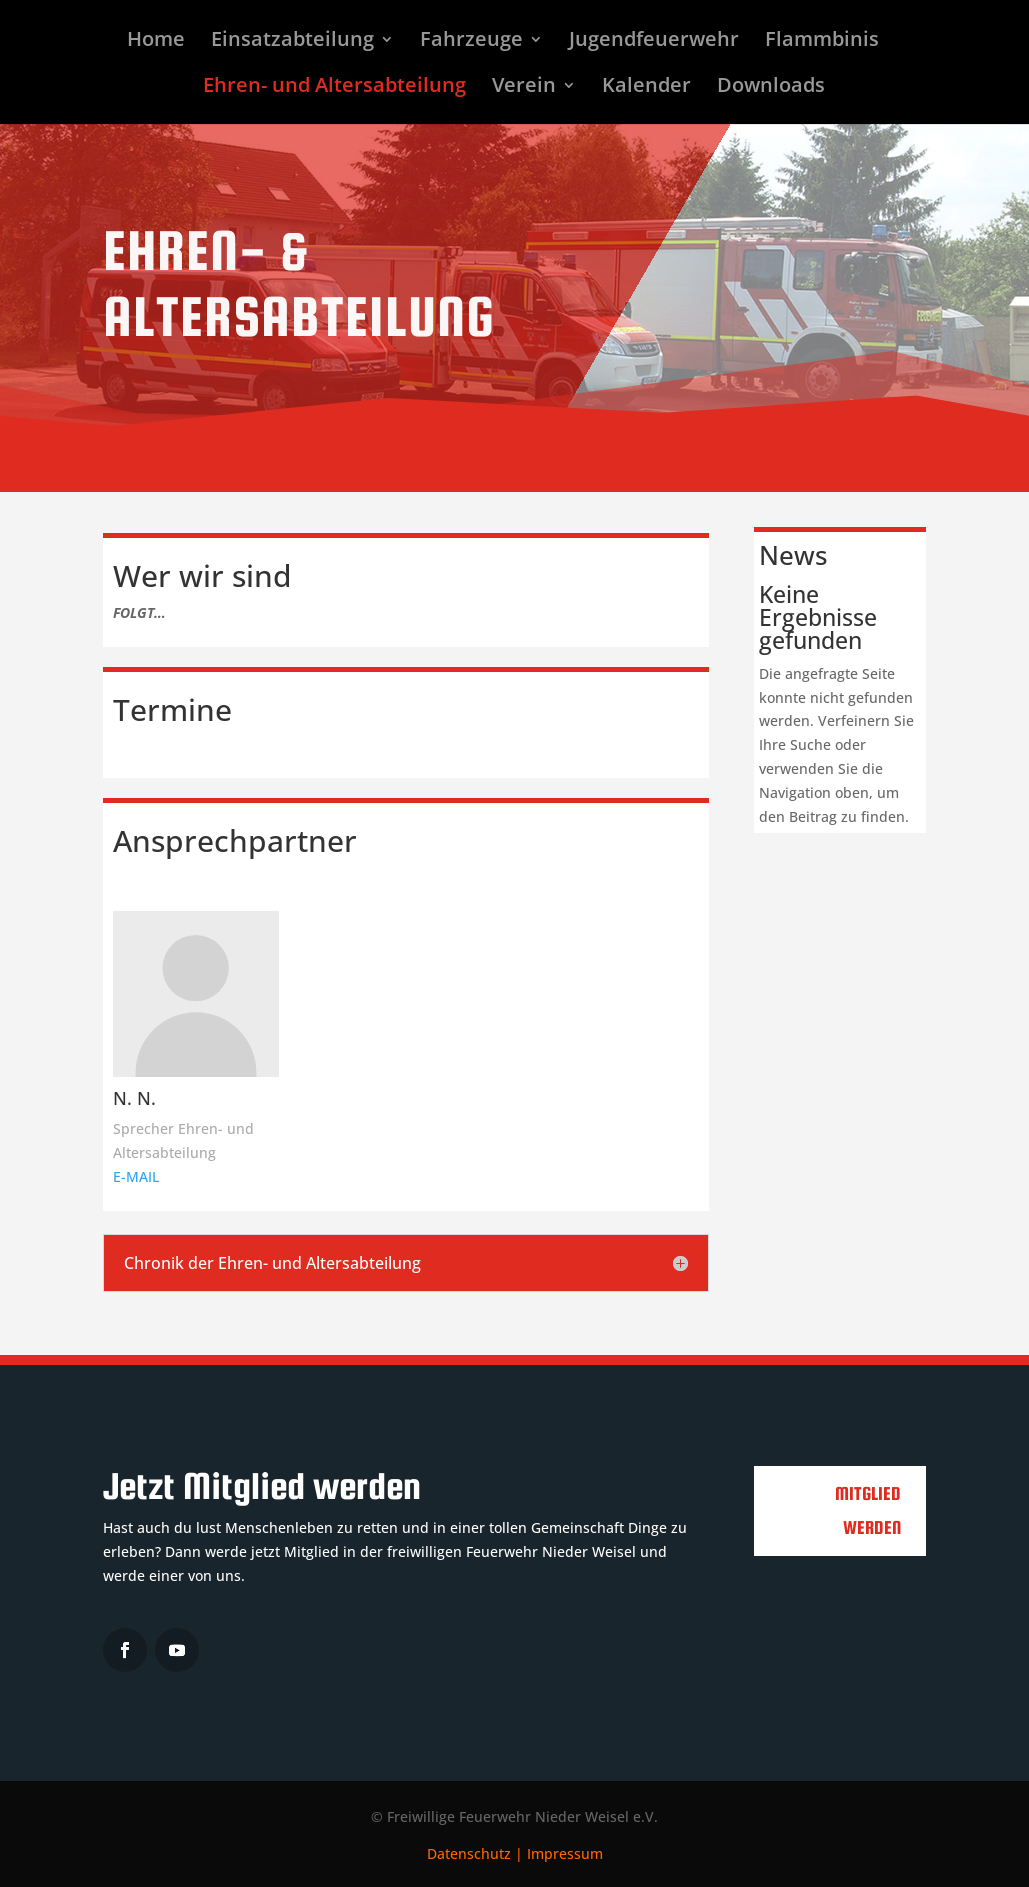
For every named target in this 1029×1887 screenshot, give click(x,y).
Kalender (646, 88)
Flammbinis (822, 42)
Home (156, 42)
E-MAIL (136, 1176)
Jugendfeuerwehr (654, 42)
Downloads (771, 88)
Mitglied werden (868, 1510)
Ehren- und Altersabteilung (334, 88)
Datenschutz (469, 1853)
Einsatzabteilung (292, 42)
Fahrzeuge (471, 42)
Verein (524, 88)
